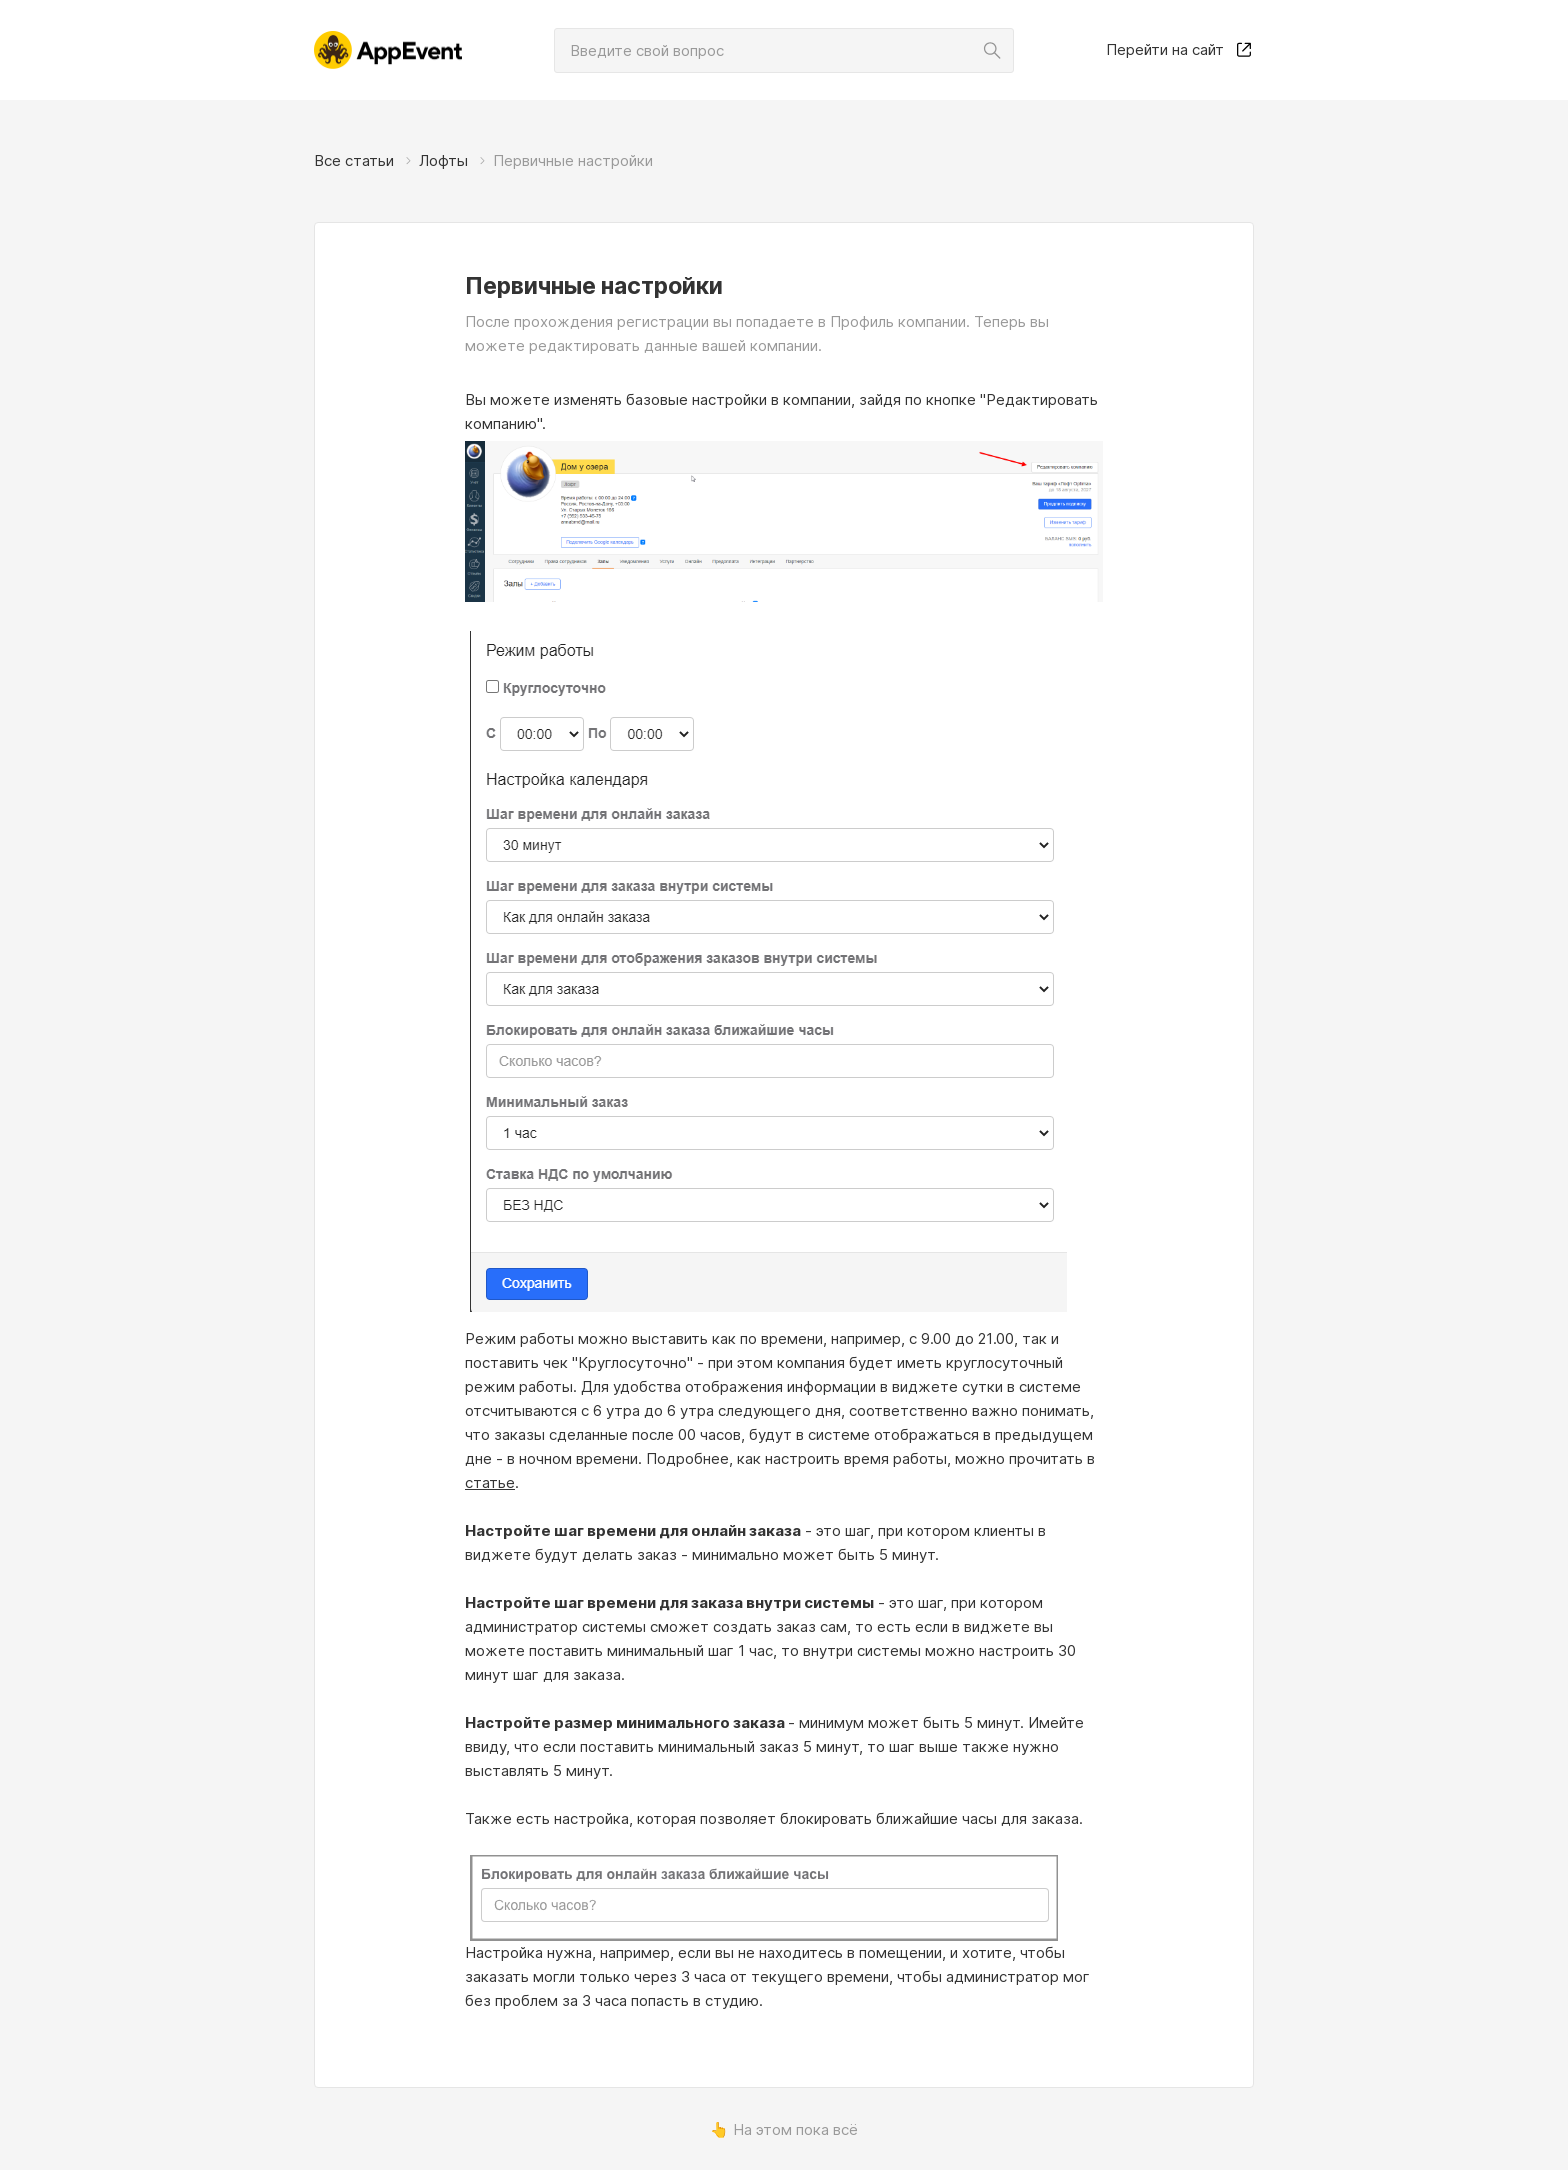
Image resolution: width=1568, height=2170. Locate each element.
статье (490, 1482)
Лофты (443, 160)
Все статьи (354, 160)
